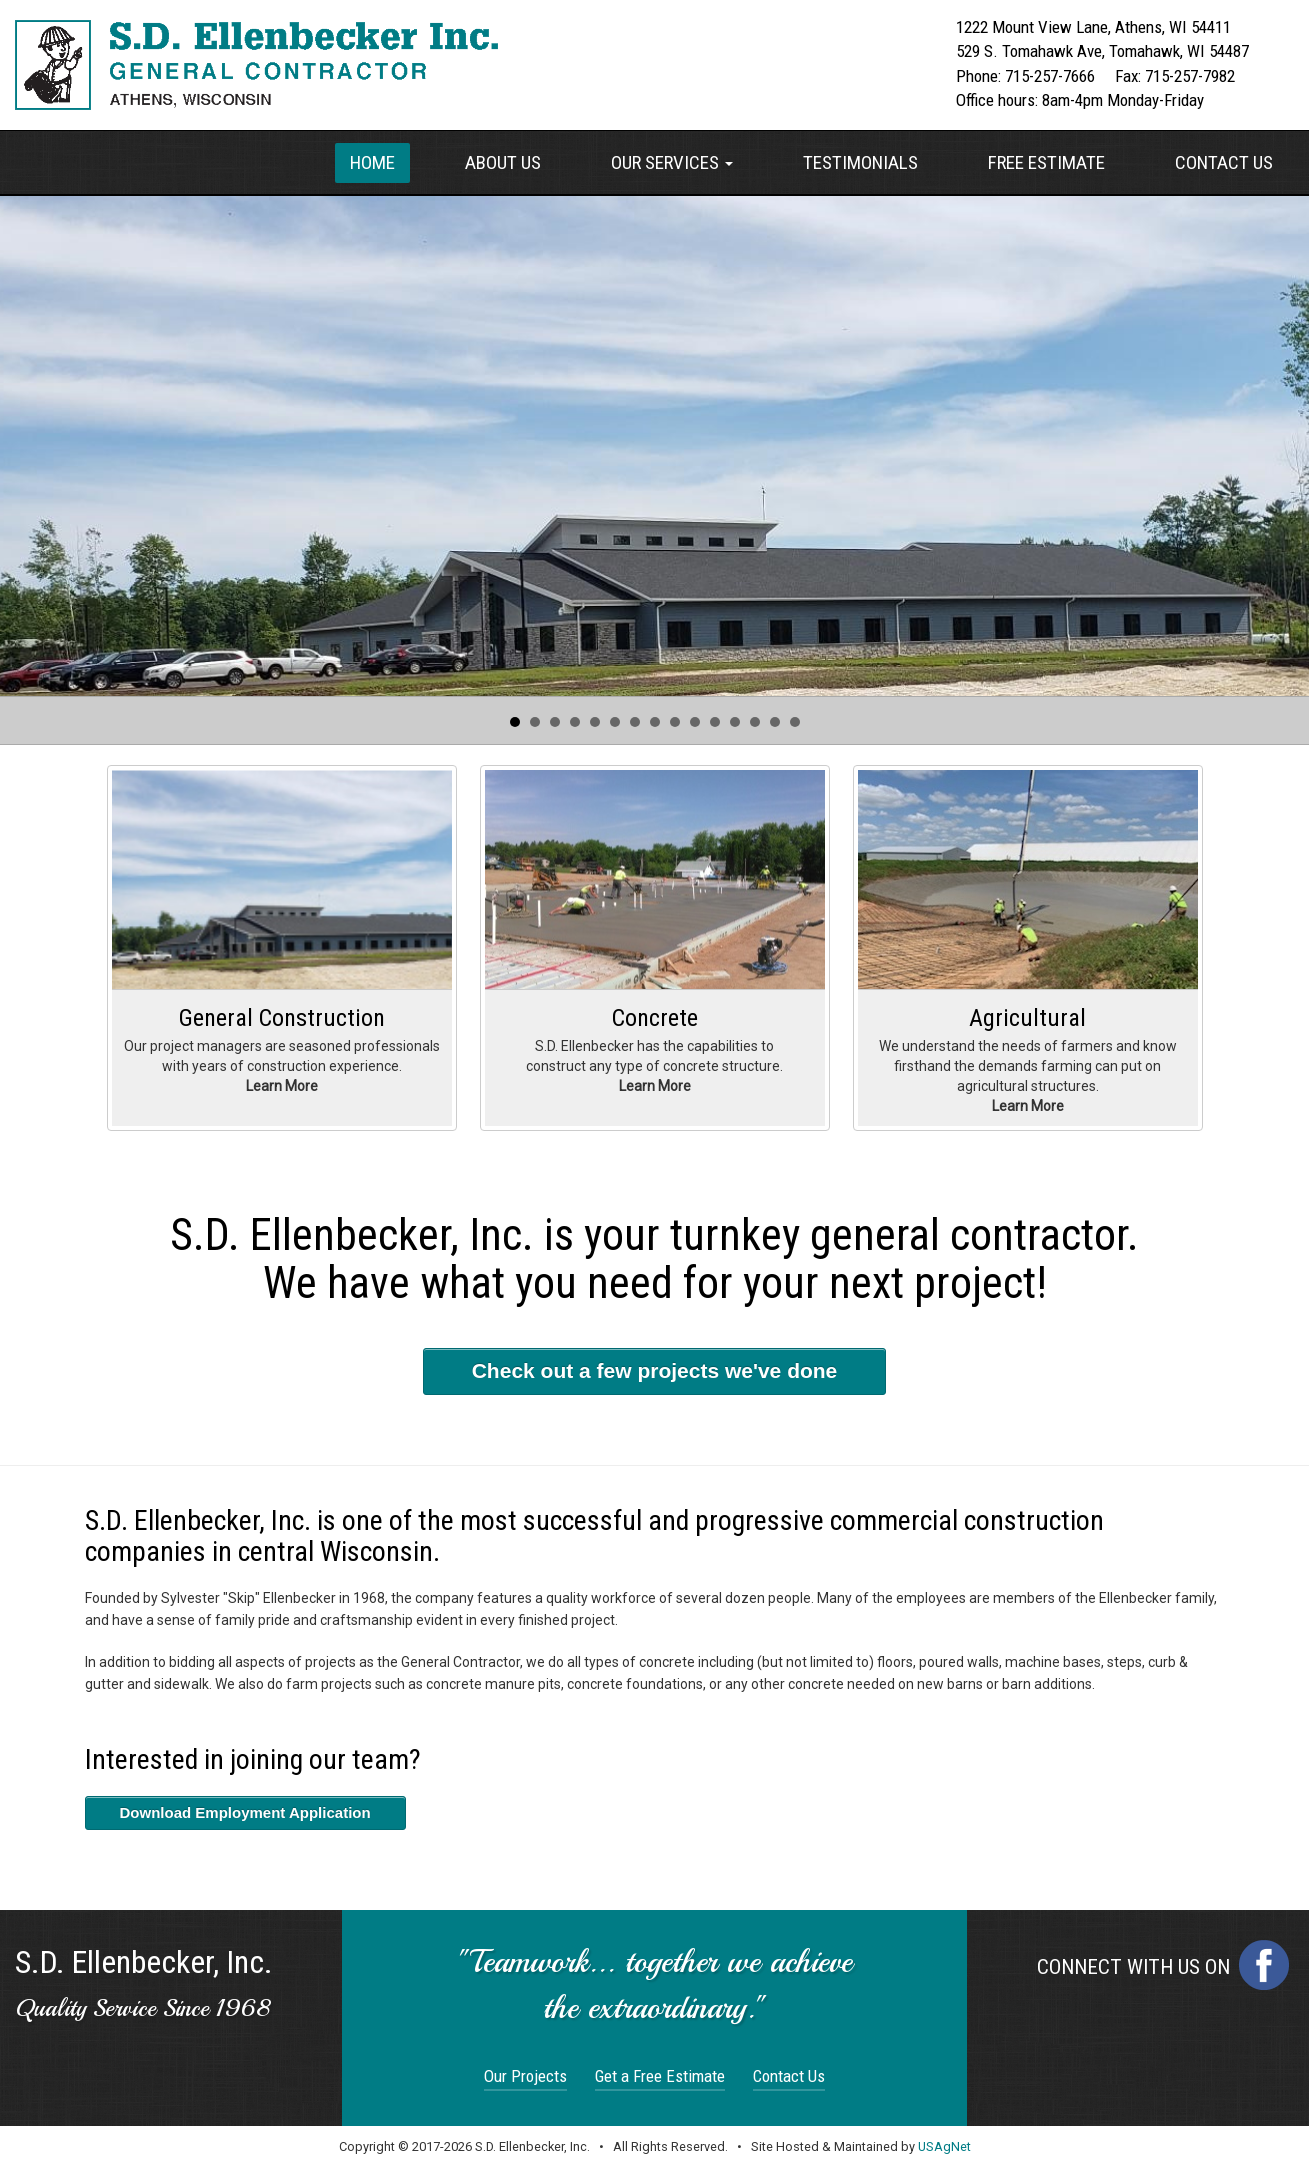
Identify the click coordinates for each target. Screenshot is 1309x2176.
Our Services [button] (672, 162)
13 (755, 722)
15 (795, 722)
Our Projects (525, 2076)
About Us (503, 162)
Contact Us (1224, 162)
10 (695, 722)
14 (775, 722)
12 (735, 722)
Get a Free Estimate (660, 2076)
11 (715, 722)
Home (372, 162)
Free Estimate (1046, 162)
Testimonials (860, 162)
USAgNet (944, 2146)
